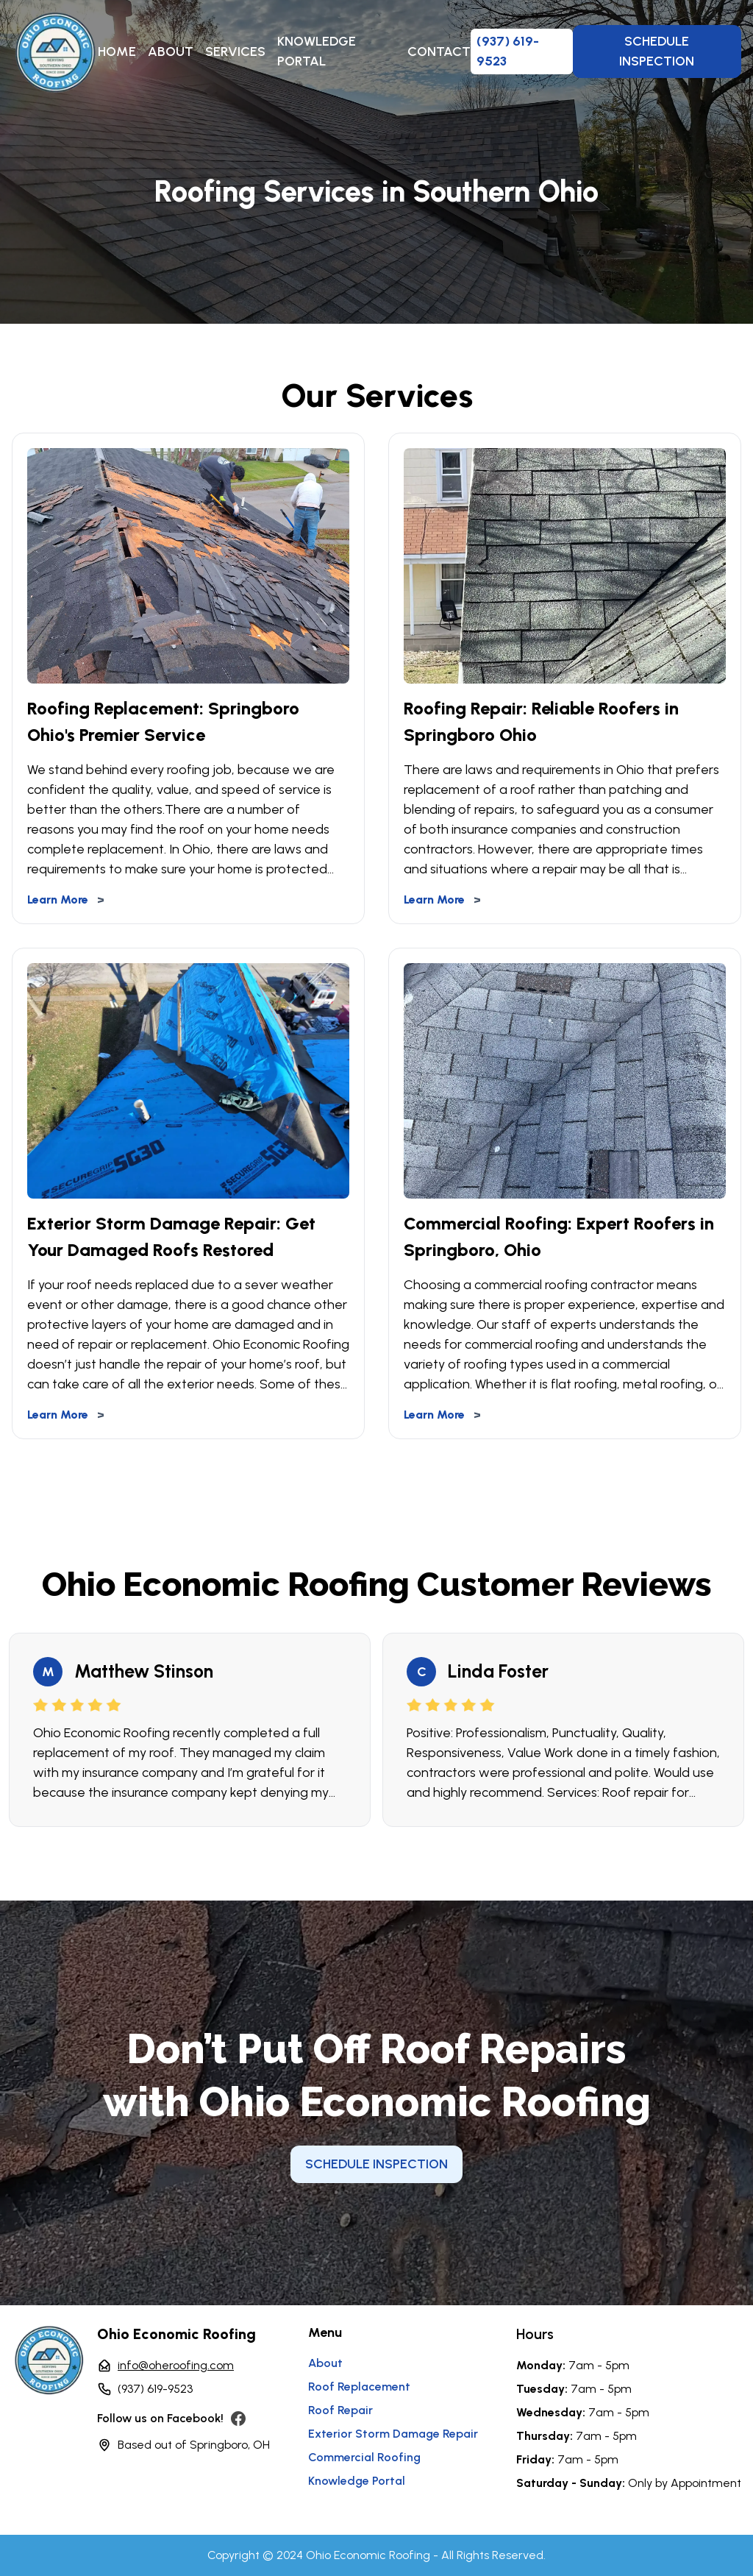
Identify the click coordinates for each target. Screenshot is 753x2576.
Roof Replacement (359, 2387)
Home (117, 51)
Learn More (65, 899)
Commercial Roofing (364, 2457)
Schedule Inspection (656, 51)
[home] (55, 52)
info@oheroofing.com (176, 2365)
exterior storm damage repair (393, 2434)
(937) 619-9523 (155, 2389)
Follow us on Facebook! (160, 2418)
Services (235, 51)
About (170, 51)
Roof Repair (340, 2410)
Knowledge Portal (316, 51)
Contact (439, 51)
